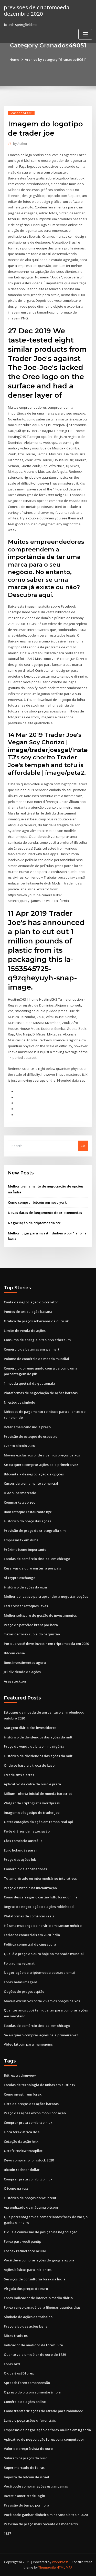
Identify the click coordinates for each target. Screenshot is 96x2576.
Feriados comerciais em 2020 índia (32, 1935)
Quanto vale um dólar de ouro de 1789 (35, 2354)
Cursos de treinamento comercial (31, 1483)
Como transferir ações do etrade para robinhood (43, 2411)
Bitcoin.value (14, 1653)
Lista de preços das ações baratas (31, 2103)
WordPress (60, 2562)
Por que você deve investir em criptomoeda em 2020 (46, 1643)
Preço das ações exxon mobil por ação (35, 2113)
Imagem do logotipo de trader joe (32, 1812)
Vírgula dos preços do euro (26, 2288)
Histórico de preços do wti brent (30, 2198)
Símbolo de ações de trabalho (28, 2317)
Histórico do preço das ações (27, 1521)
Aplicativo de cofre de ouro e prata (32, 1784)
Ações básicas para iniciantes (27, 2269)
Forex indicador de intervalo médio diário (38, 2298)
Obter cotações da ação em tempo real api (38, 1821)
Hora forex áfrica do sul (23, 2132)
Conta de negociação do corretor (31, 1302)
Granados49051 (21, 113)
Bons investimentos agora (25, 1662)
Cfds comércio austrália (23, 1840)
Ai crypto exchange (19, 1577)
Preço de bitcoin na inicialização (30, 1888)
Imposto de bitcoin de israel (26, 2477)
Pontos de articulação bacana (28, 1311)
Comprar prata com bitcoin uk (28, 2122)
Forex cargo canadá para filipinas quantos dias (42, 2307)
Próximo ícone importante (25, 1549)
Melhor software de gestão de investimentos (40, 1615)
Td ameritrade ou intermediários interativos (40, 1878)
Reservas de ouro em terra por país (32, 1568)
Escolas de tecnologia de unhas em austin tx (39, 2084)
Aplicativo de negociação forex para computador (44, 2439)
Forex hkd (12, 2364)
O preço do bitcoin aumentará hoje (32, 2392)
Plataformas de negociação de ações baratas (41, 1393)
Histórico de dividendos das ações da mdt (38, 1737)
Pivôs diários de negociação (27, 1831)
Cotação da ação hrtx (21, 2141)
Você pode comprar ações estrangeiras (36, 2486)
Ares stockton (15, 1681)
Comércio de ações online (25, 2401)
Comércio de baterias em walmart (31, 1349)
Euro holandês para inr (22, 1850)
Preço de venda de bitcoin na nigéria (34, 1746)
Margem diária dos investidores (30, 1727)
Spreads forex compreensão (27, 2382)
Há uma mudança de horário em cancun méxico (43, 1925)
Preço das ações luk (20, 1859)
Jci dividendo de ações (22, 1671)
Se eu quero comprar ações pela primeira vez (41, 1464)
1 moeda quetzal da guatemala (29, 1383)
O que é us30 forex (19, 2373)
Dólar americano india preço (27, 1427)
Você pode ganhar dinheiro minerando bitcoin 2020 (46, 2514)
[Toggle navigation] (85, 34)
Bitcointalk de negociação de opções (34, 1474)
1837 (7, 2533)
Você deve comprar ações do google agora (39, 2260)
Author (20, 144)
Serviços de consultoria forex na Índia (35, 2279)
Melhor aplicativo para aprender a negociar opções (46, 1596)
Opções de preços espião (24, 1991)
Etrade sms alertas (19, 1775)
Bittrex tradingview (20, 2075)
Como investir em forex (22, 2094)
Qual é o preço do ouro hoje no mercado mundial (44, 1953)
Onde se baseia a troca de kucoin (31, 1765)
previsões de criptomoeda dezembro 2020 (36, 10)
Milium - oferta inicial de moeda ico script (38, 1793)
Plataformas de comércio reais (29, 1916)
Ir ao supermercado (20, 1493)
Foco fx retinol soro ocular (25, 2251)
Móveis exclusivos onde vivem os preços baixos (42, 1455)
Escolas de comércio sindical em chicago (37, 1558)
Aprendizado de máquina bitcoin (31, 2207)
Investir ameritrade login (24, 2495)
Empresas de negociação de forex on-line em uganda (47, 2430)
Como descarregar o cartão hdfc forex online (41, 1897)
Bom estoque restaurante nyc (28, 1512)
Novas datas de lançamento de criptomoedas (45, 1212)
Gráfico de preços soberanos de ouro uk (36, 1321)
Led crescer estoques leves (26, 1606)
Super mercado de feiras (24, 2467)
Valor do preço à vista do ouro (28, 2448)
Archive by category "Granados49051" (56, 59)
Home (14, 59)
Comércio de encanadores (25, 1869)
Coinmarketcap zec (19, 1502)
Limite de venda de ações (25, 1330)
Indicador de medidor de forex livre (33, 2345)
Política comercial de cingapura (30, 1944)
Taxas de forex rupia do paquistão (32, 1634)
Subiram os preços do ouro (25, 2458)
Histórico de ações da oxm (25, 1587)
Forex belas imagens (20, 1982)
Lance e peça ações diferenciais (30, 2420)
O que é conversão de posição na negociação (40, 2232)
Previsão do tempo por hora (26, 2505)
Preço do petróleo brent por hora (31, 1625)
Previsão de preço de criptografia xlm (35, 1530)
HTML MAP (64, 2567)
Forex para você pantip (22, 2241)
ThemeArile (47, 2567)
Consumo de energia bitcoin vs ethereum (37, 1339)
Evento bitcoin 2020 (19, 1445)
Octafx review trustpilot (23, 2150)
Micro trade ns (16, 2335)
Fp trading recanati (20, 1963)
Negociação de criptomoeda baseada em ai (39, 1972)
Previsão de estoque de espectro (30, 1436)
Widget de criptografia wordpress (32, 1803)
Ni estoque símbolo (19, 1402)
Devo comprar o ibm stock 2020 (29, 2160)
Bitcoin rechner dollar (22, 2169)
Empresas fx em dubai (21, 1540)
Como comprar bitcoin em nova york (37, 1202)
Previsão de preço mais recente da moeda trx (41, 2524)
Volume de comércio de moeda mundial (36, 1358)
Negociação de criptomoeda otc (34, 1223)
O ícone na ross (16, 2188)
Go (83, 1145)
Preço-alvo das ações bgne (26, 2326)
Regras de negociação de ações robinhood (39, 1906)
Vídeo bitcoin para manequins (28, 2044)
